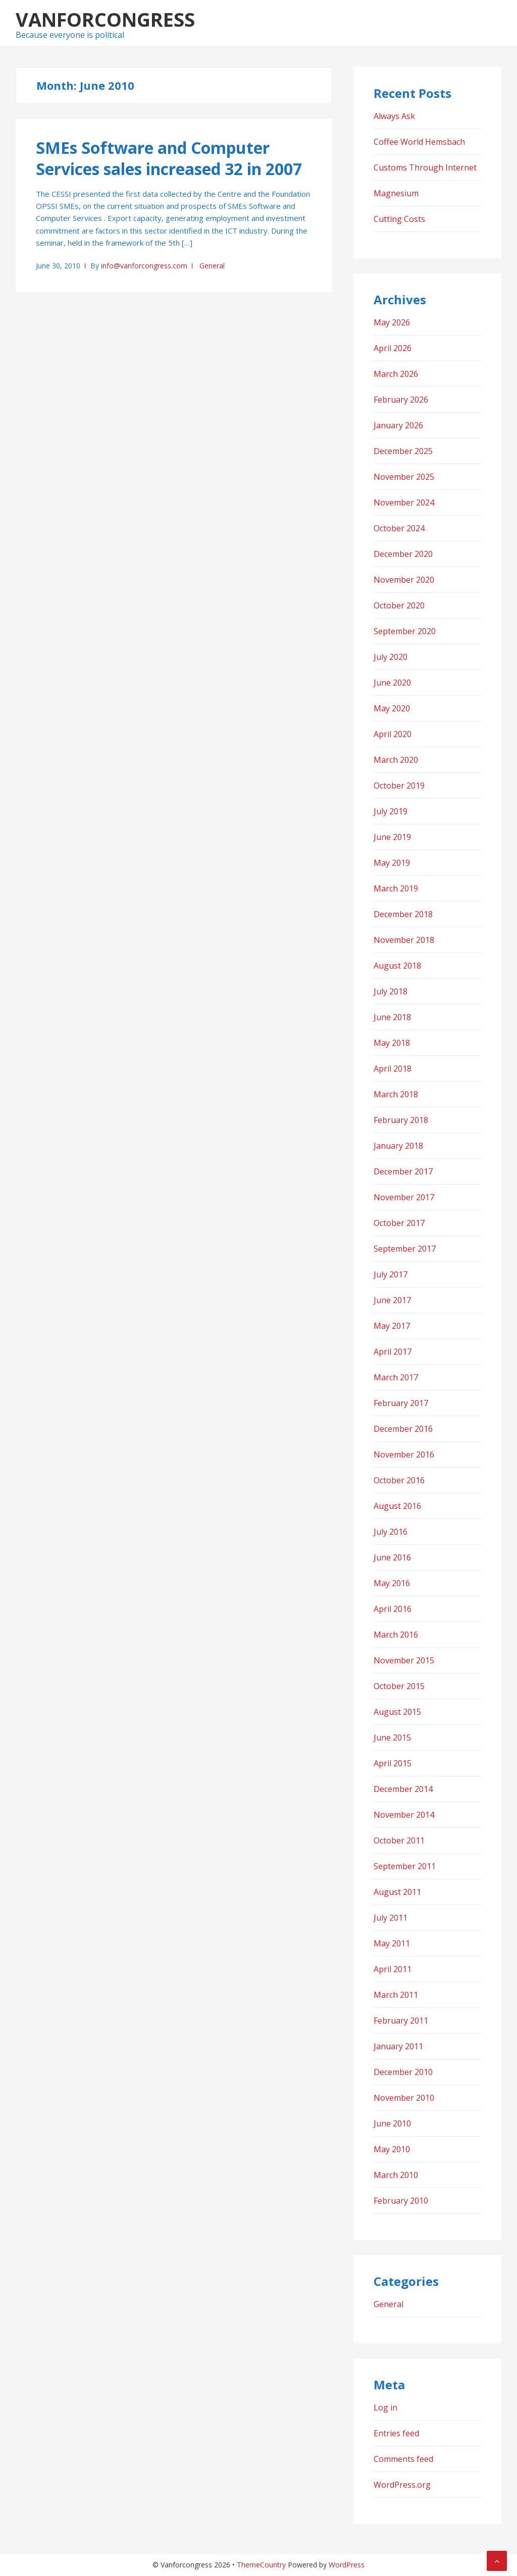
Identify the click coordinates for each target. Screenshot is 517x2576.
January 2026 (398, 425)
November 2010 (404, 2097)
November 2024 (404, 502)
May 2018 (392, 1042)
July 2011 (390, 1917)
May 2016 (392, 1583)
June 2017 (392, 1300)
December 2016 (403, 1428)
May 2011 (392, 1943)
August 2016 (397, 1505)
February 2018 (401, 1120)
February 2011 (401, 2020)
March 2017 (396, 1377)
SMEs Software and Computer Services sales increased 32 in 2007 (169, 158)
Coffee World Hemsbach (419, 141)
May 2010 (392, 2149)
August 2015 (397, 1711)
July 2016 (390, 1531)
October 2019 (399, 785)
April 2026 (392, 348)
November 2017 (404, 1197)
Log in (385, 2407)
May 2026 (392, 322)
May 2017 (392, 1325)
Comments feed (403, 2459)
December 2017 (403, 1171)
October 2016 (399, 1480)
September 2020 (405, 631)
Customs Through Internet (425, 167)
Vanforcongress (105, 19)
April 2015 (392, 1763)
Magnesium (396, 193)
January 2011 (398, 2046)
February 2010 (401, 2200)
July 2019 (390, 811)
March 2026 (396, 373)
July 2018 (390, 991)
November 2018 (404, 939)
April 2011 (392, 1969)
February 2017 (401, 1403)
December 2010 (403, 2072)
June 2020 (392, 682)
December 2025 (403, 451)
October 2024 (399, 528)
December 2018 (403, 914)
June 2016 (392, 1557)
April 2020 (392, 734)
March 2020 (396, 759)
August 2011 (397, 1891)
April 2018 (392, 1068)
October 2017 (399, 1222)
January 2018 (398, 1145)
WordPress (347, 2564)
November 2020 (404, 579)
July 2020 (390, 656)
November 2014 (404, 1814)
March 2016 (396, 1634)
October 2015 (399, 1686)
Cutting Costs (399, 219)
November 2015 (404, 1660)
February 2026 (401, 399)
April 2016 (392, 1608)
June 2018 (392, 1017)
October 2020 (399, 605)
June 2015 (392, 1737)
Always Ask (394, 116)
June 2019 (392, 837)
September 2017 (405, 1248)
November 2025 (404, 476)
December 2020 (403, 553)
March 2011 (396, 1994)
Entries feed (396, 2433)
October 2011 (399, 1840)
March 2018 (396, 1094)
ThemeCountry (261, 2564)
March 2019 (396, 888)
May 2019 (392, 862)
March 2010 (396, 2174)
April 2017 (392, 1351)
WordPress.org (402, 2484)
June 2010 (392, 2123)
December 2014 (403, 1789)
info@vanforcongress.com (144, 265)
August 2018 (397, 965)
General (212, 265)
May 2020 (392, 708)
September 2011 (405, 1866)
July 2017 (390, 1274)
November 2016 (404, 1454)
